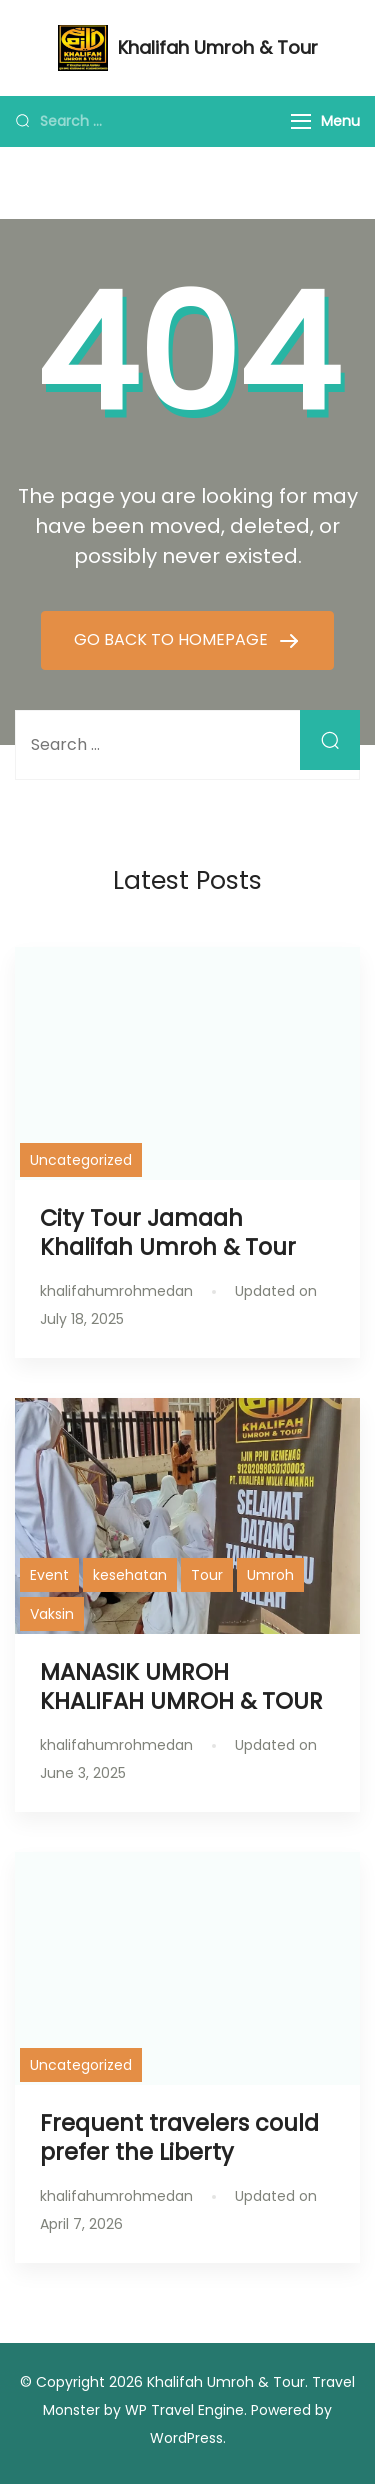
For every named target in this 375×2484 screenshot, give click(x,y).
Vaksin (52, 1614)
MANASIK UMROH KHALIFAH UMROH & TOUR (181, 1686)
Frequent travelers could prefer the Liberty (179, 2137)
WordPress (186, 2438)
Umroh (270, 1575)
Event (49, 1575)
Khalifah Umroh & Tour (218, 47)
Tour (207, 1575)
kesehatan (130, 1575)
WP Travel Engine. (186, 2410)
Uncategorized (81, 1160)
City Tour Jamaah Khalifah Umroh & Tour (168, 1232)
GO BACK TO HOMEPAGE (173, 639)
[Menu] (301, 121)
